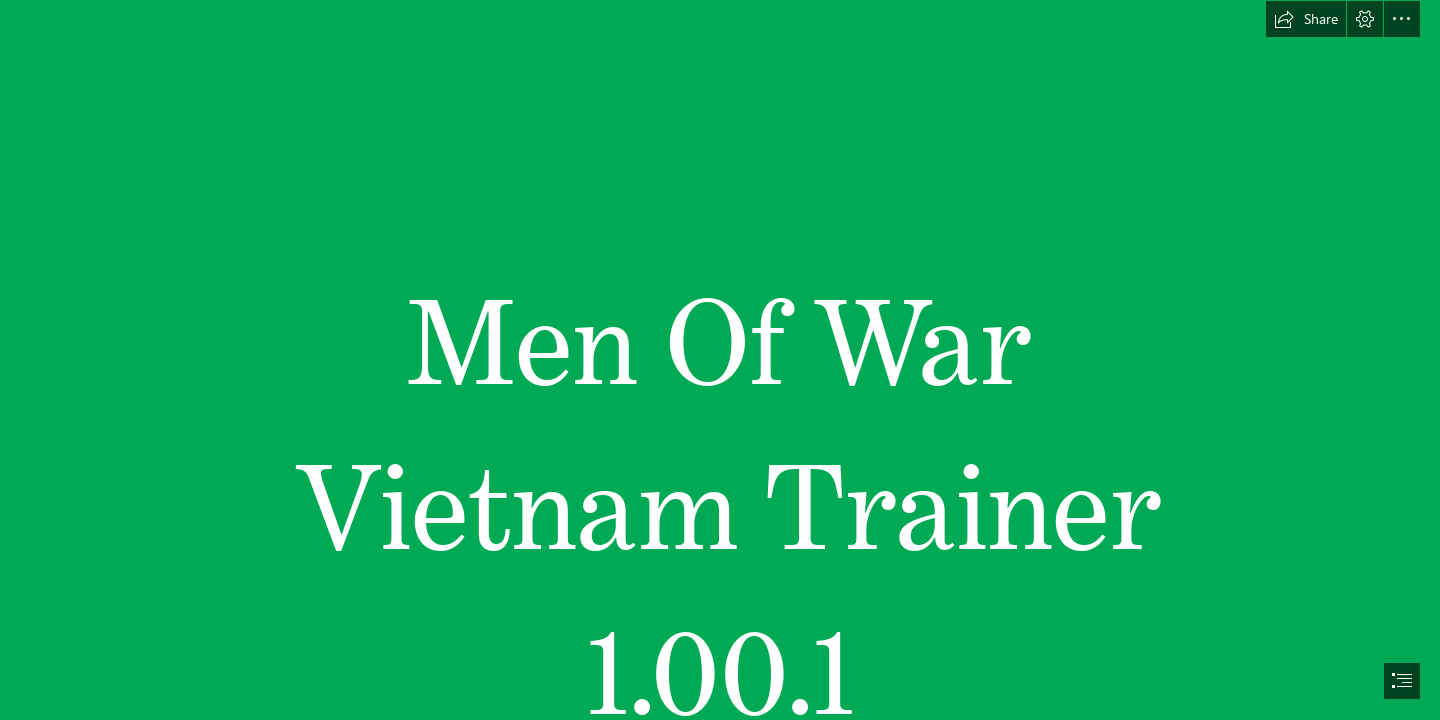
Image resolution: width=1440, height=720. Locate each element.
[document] (720, 360)
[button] (1306, 19)
